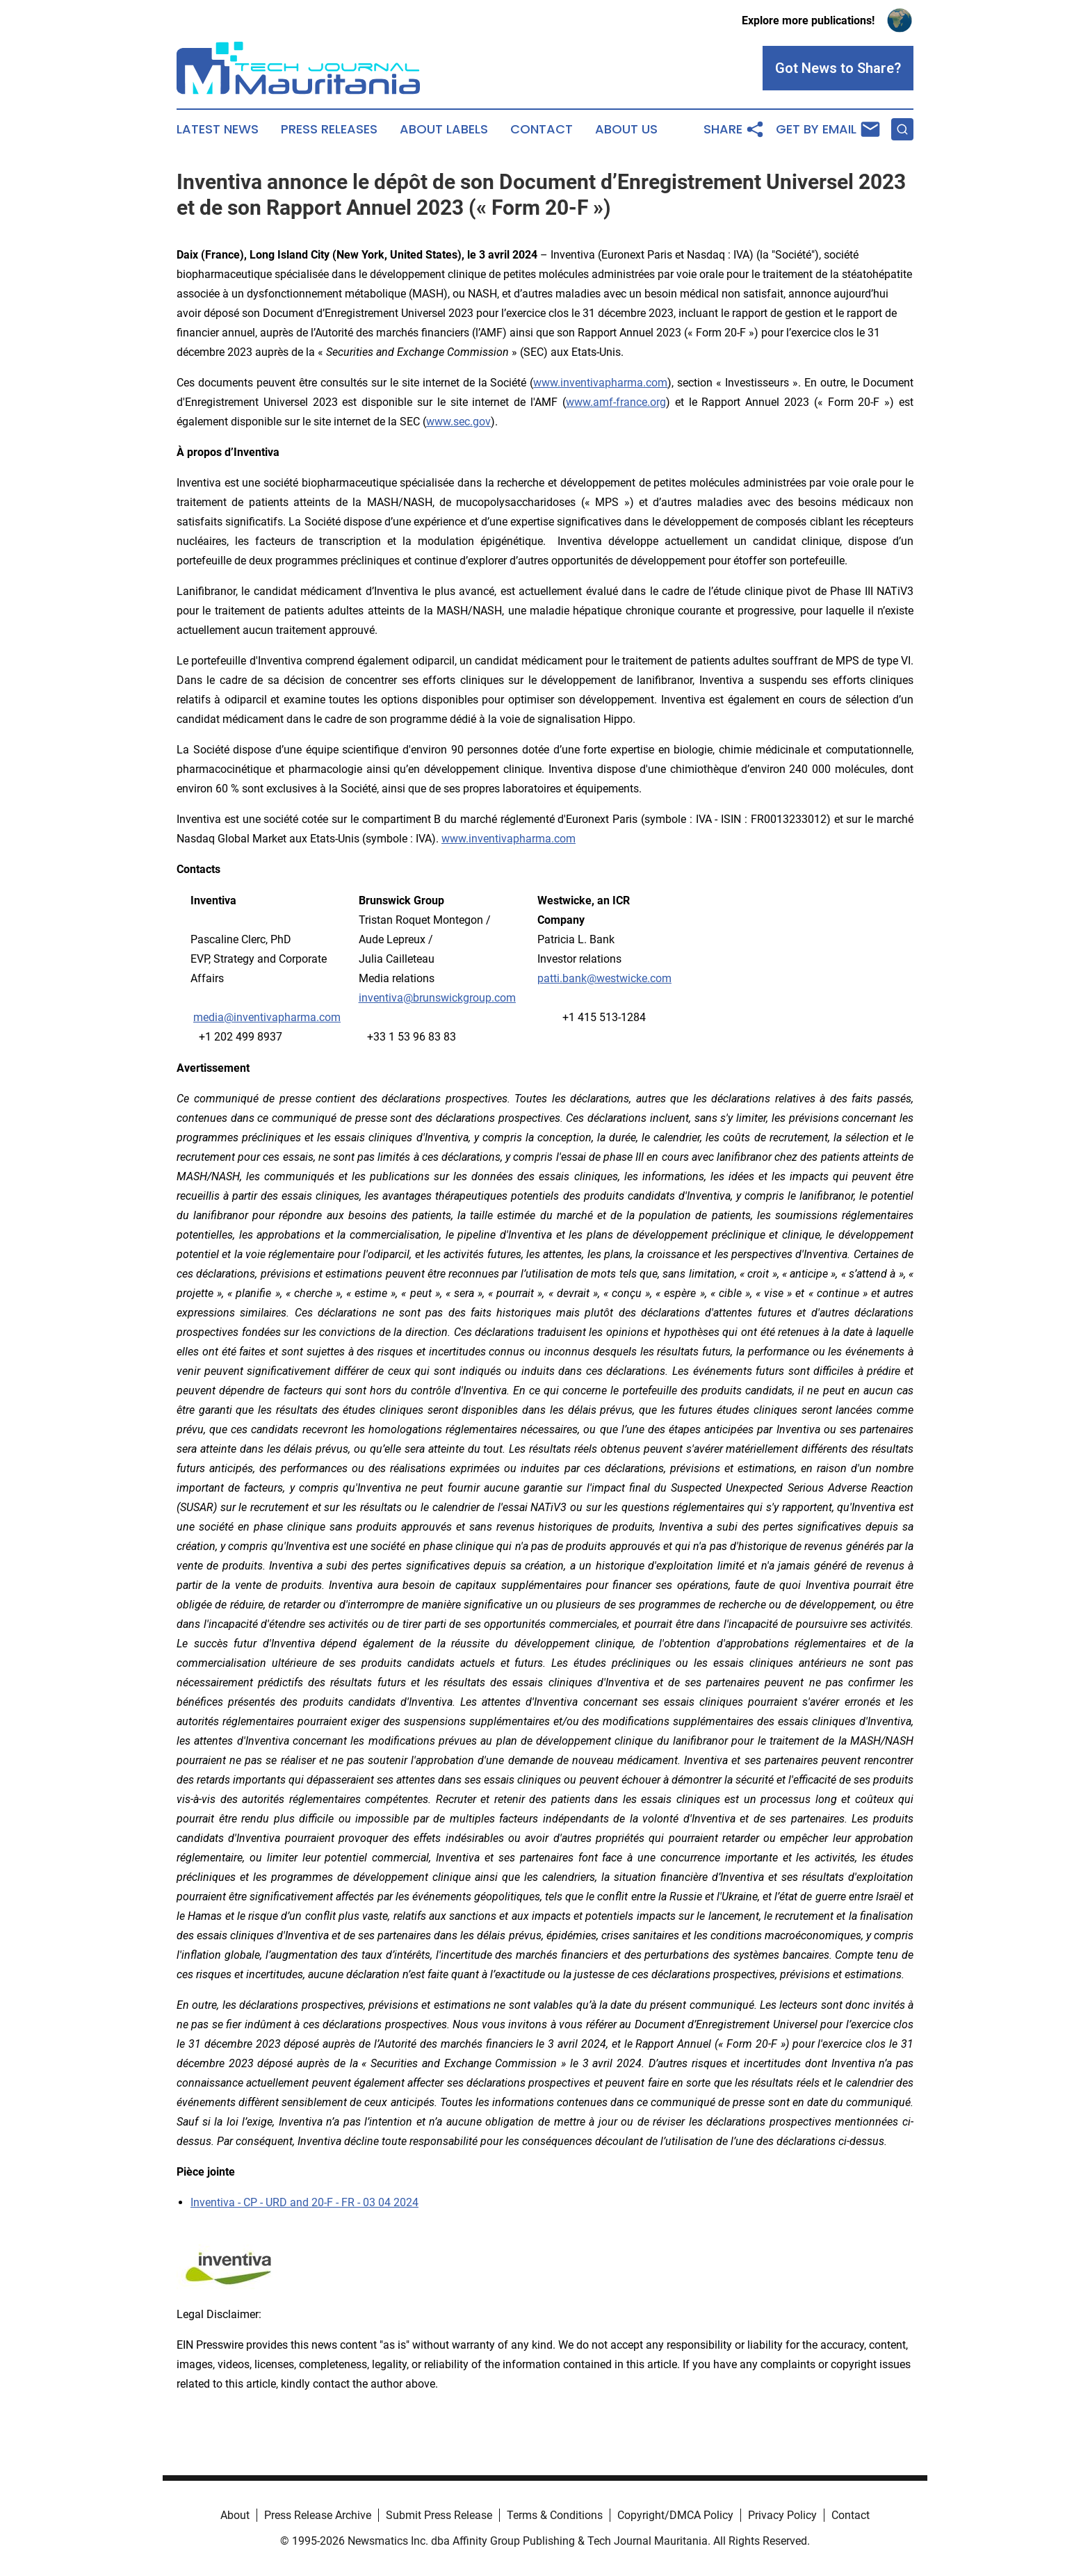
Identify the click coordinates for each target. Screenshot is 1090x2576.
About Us (626, 129)
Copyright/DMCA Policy (675, 2515)
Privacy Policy (782, 2515)
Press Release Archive (317, 2515)
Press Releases (329, 129)
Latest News (218, 129)
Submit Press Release (439, 2515)
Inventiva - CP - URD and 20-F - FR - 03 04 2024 (304, 2202)
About (235, 2515)
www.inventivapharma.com (508, 838)
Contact (541, 129)
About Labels (444, 129)
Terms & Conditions (555, 2515)
